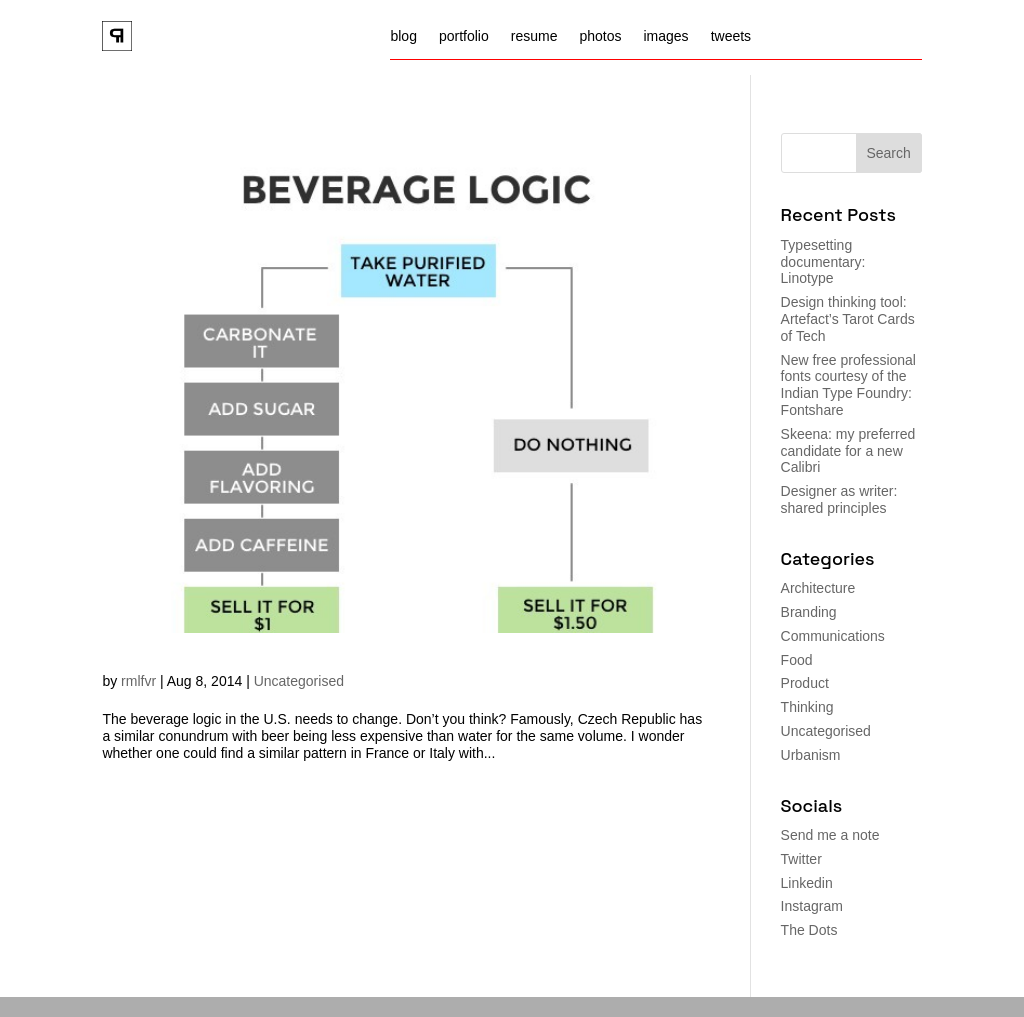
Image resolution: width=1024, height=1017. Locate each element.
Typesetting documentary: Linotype (823, 262)
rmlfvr (138, 681)
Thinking (807, 707)
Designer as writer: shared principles (839, 499)
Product (805, 683)
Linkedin (807, 883)
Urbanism (811, 755)
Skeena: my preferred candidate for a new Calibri (848, 451)
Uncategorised (299, 681)
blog (403, 36)
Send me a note (830, 835)
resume (534, 36)
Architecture (818, 588)
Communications (833, 636)
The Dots (809, 930)
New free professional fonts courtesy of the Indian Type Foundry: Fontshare (848, 385)
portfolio (464, 36)
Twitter (801, 859)
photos (600, 36)
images (665, 36)
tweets (731, 36)
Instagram (812, 906)
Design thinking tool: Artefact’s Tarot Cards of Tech (848, 319)
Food (797, 660)
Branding (809, 612)
